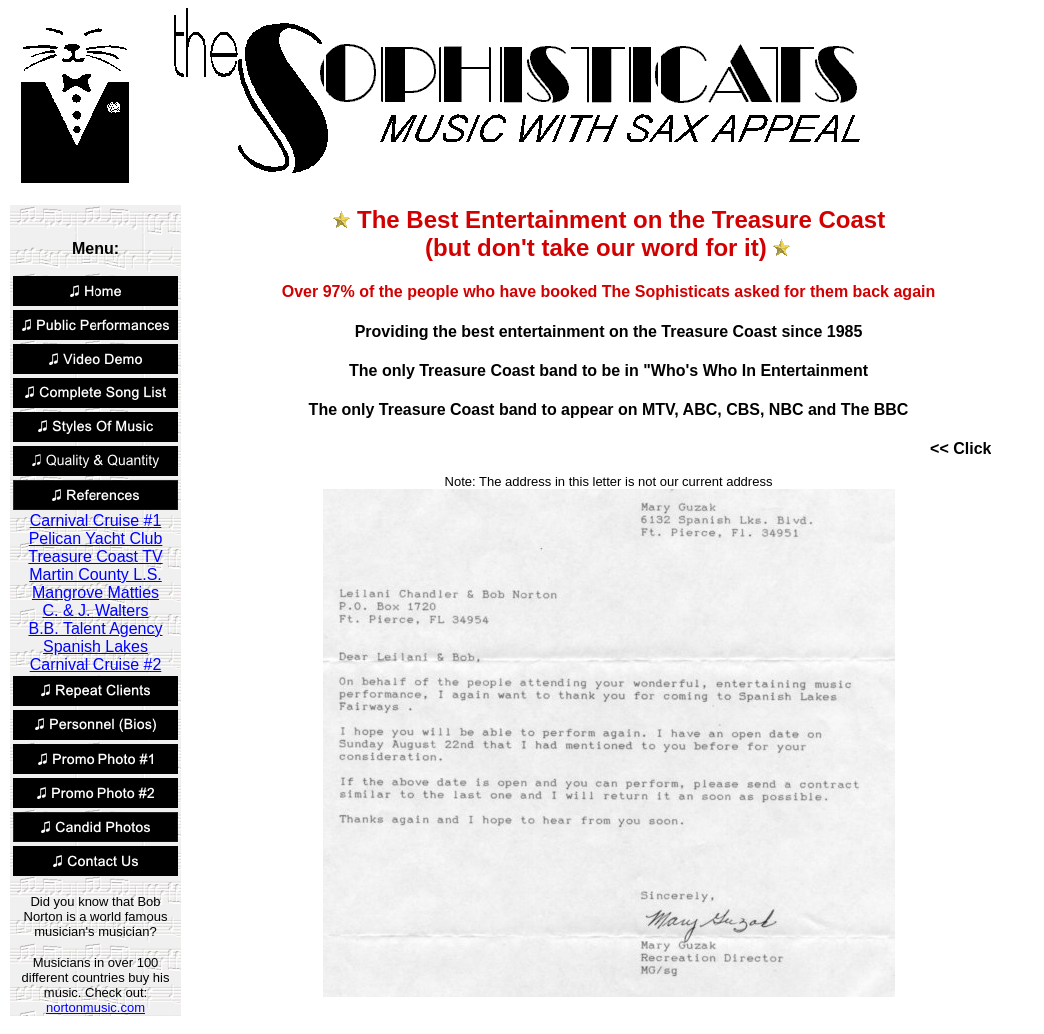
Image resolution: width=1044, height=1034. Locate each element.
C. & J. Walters (95, 610)
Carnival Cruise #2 (96, 664)
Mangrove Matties (95, 592)
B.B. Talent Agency (95, 628)
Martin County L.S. (95, 574)
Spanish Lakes (95, 646)
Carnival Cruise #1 (96, 520)
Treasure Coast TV (95, 556)
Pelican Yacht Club (96, 538)
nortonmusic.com (95, 1007)
